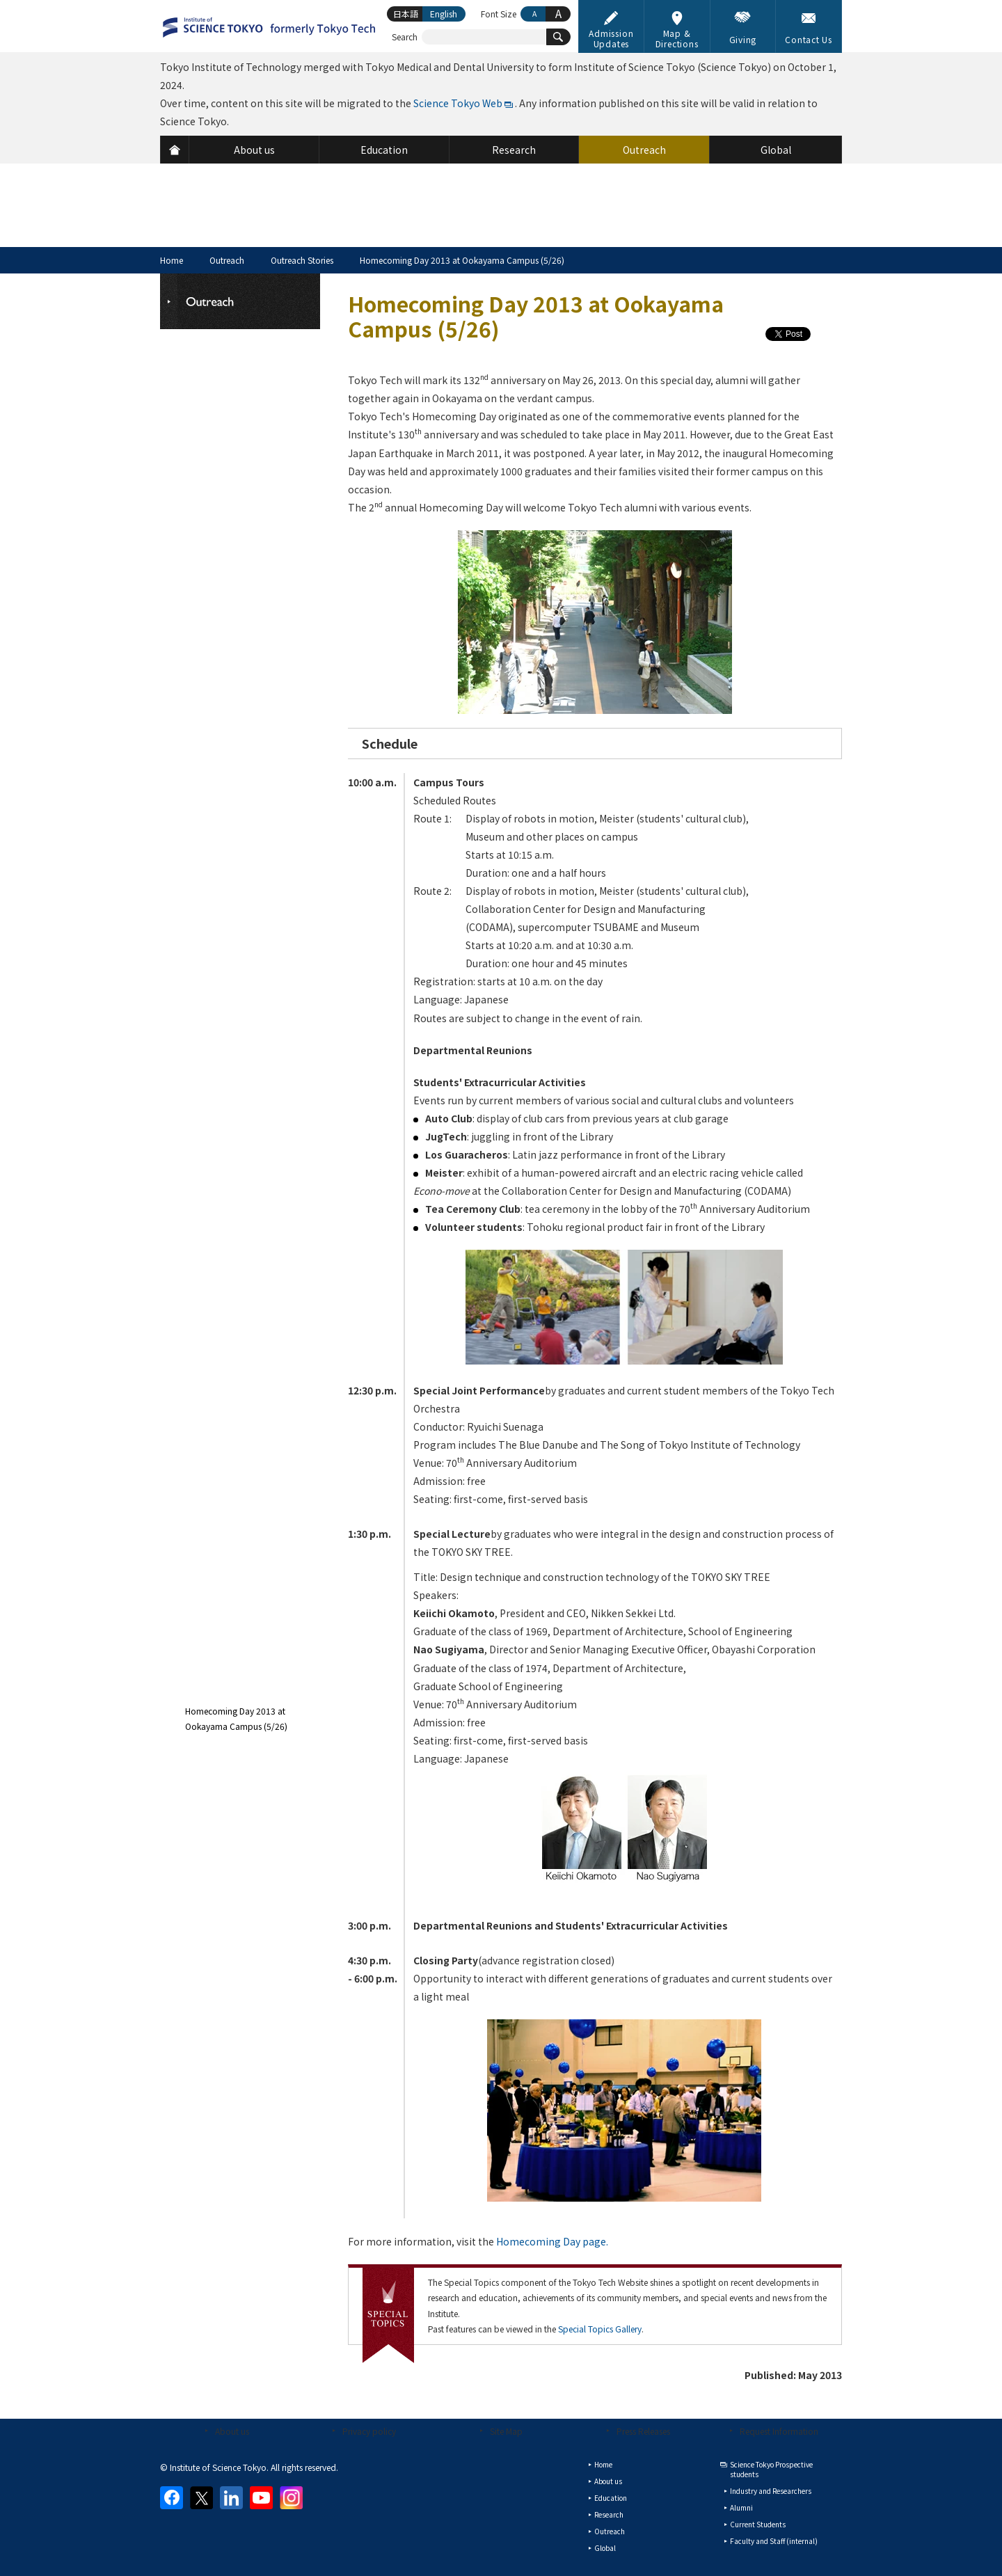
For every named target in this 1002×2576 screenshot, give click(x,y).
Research (608, 2514)
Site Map (506, 2431)
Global (605, 2548)
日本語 (405, 13)
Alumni (741, 2507)
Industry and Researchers (770, 2491)
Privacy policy (369, 2431)
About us (232, 2431)
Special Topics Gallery (600, 2329)
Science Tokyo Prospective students (771, 2469)
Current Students (758, 2524)
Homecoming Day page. (552, 2241)
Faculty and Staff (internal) (774, 2541)
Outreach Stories (302, 260)
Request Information (779, 2431)
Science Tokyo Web (457, 103)
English (443, 13)
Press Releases (643, 2431)
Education (610, 2497)
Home (171, 260)
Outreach (226, 260)
